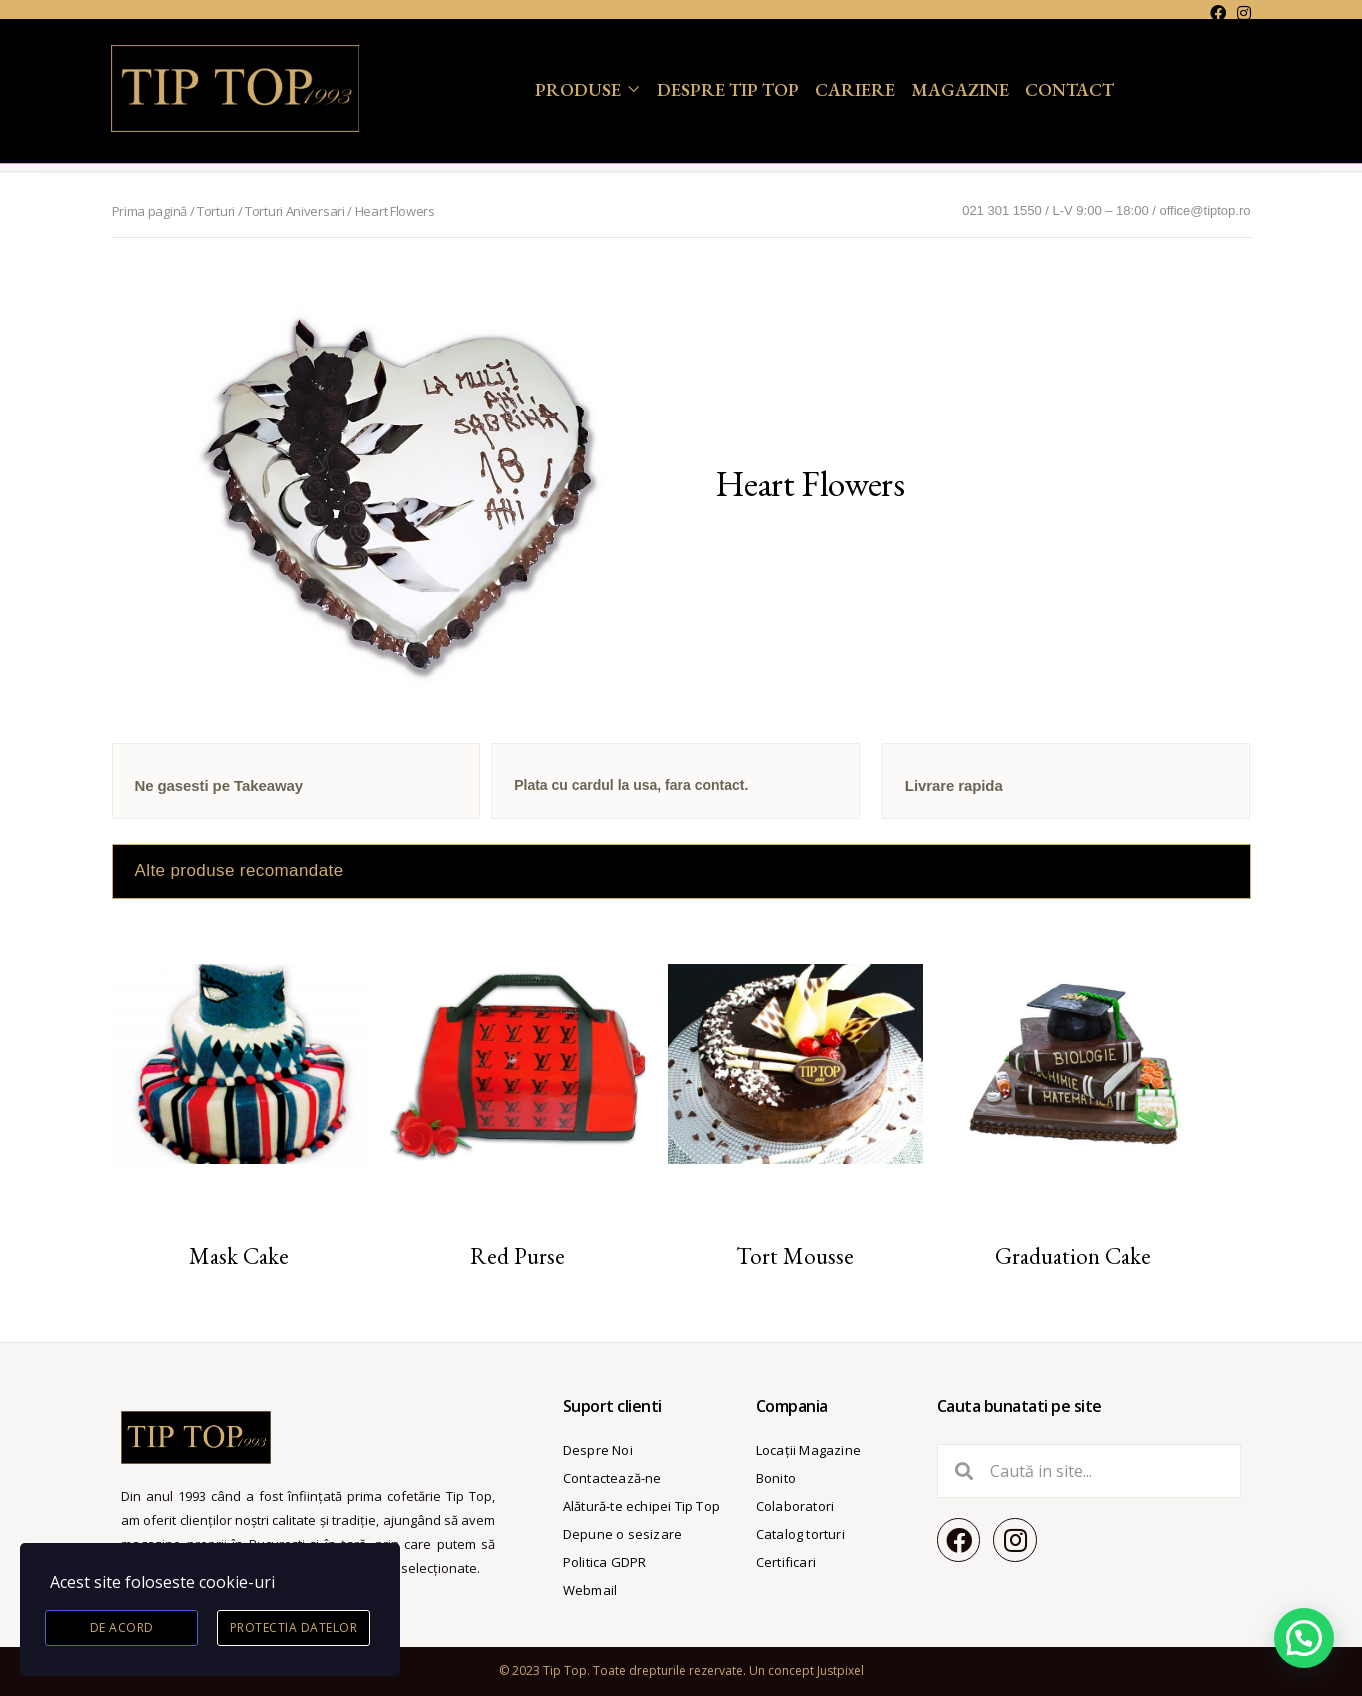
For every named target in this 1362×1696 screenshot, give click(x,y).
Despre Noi (598, 1450)
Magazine (960, 89)
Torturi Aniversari (295, 211)
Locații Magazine (808, 1450)
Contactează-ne (612, 1478)
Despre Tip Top (728, 89)
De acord (122, 1627)
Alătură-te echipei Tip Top (641, 1506)
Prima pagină (149, 211)
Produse (578, 89)
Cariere (855, 89)
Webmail (590, 1590)
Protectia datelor (294, 1627)
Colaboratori (795, 1506)
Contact (1069, 89)
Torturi (216, 211)
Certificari (786, 1562)
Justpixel (840, 1670)
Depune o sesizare (622, 1534)
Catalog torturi (800, 1534)
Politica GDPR (605, 1562)
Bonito (776, 1478)
